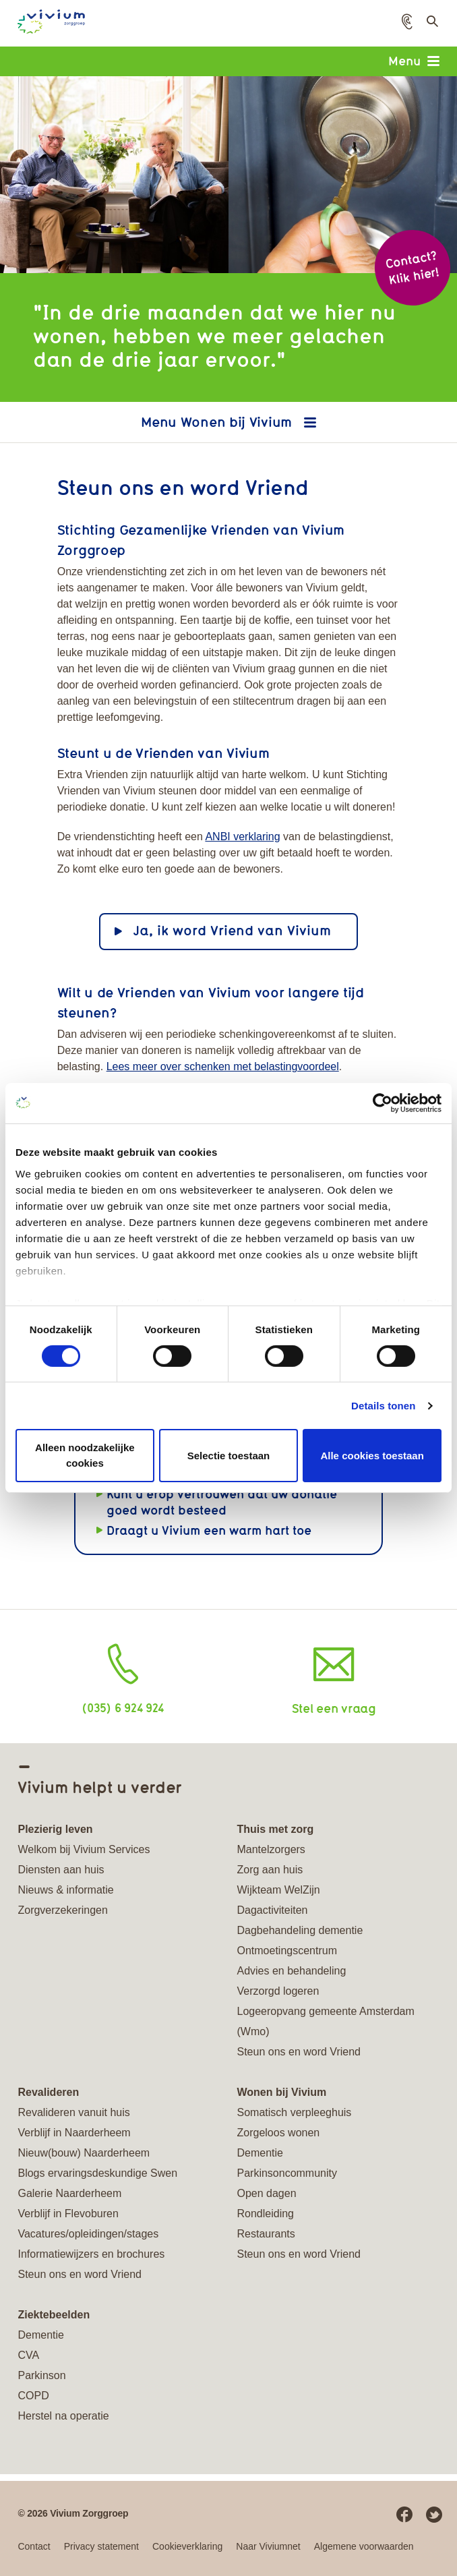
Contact (34, 2546)
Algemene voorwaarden (364, 2546)
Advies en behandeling (291, 1971)
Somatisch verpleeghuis (294, 2112)
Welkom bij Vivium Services (84, 1849)
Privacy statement (101, 2546)
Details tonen (383, 1405)
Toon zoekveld (431, 25)
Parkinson (41, 2375)
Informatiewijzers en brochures (91, 2254)
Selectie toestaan (228, 1455)
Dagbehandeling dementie (300, 1930)
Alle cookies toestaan (371, 1455)
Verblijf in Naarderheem (74, 2132)
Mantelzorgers (271, 1849)
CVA (28, 2355)
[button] (407, 21)
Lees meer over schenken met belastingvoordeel (222, 1066)
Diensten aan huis (61, 1869)
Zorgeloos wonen (278, 2132)
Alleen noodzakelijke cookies (85, 1455)
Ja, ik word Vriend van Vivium (232, 930)
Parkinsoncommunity (287, 2173)
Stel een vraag (334, 1708)
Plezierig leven (55, 1829)
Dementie (259, 2153)
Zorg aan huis (270, 1869)
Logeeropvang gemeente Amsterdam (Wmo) (325, 2021)
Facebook (404, 2515)
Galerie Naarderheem (69, 2193)
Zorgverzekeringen (62, 1910)
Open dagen (266, 2193)
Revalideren (48, 2092)
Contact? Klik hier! (412, 267)
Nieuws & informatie (65, 1890)
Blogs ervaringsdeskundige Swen (97, 2173)
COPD (33, 2395)
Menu (413, 61)
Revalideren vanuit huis (73, 2112)
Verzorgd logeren (278, 1991)
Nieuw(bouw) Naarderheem (84, 2153)
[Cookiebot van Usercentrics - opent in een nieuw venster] (382, 1103)
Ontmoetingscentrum (287, 1950)
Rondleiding (265, 2213)
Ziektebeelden (54, 2314)
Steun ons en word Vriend (299, 2051)
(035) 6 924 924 (123, 1707)
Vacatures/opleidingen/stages (88, 2234)
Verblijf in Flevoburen (68, 2213)
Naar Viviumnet (268, 2546)
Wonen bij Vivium (238, 422)
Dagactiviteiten (272, 1910)
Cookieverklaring (187, 2546)
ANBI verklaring (242, 836)
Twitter (434, 2515)
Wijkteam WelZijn (278, 1890)
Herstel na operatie (63, 2416)
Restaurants (266, 2234)
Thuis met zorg (275, 1829)
